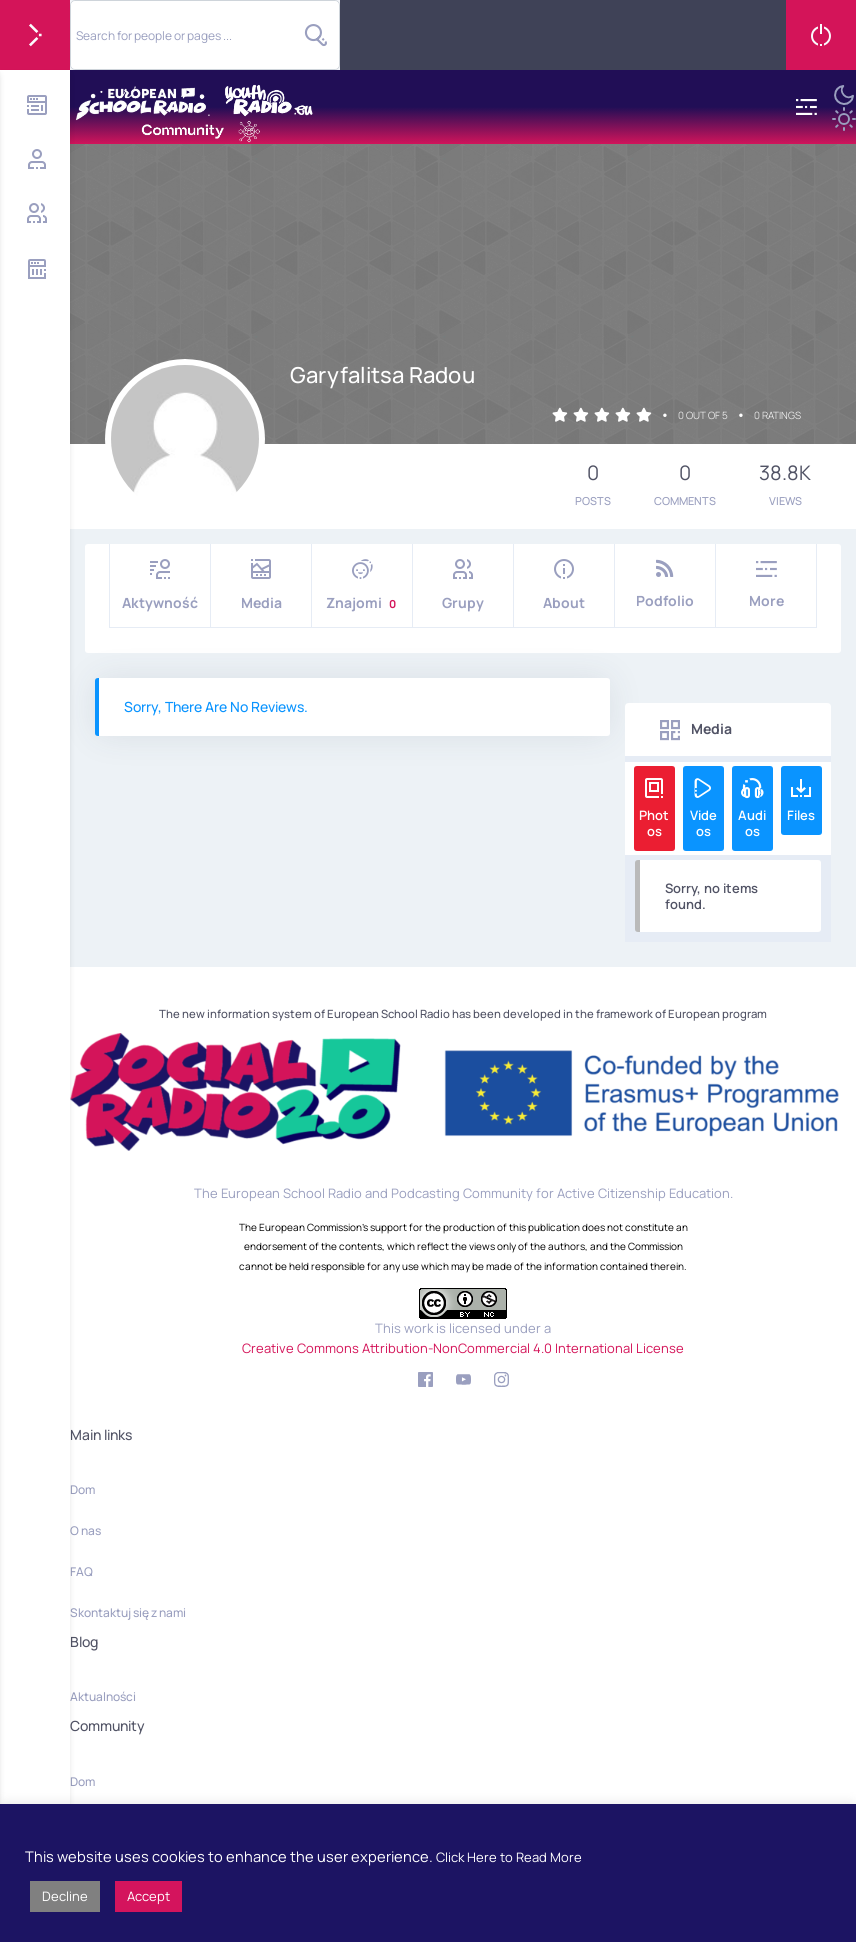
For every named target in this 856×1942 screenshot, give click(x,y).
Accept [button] (148, 1896)
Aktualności (103, 1696)
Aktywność (160, 585)
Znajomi (362, 585)
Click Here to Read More (509, 1857)
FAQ (81, 1571)
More (766, 584)
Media (261, 585)
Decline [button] (65, 1896)
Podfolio (665, 584)
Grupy (463, 585)
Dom (82, 1489)
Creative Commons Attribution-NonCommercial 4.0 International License (463, 1348)
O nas (85, 1530)
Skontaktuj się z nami (128, 1612)
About (564, 585)
